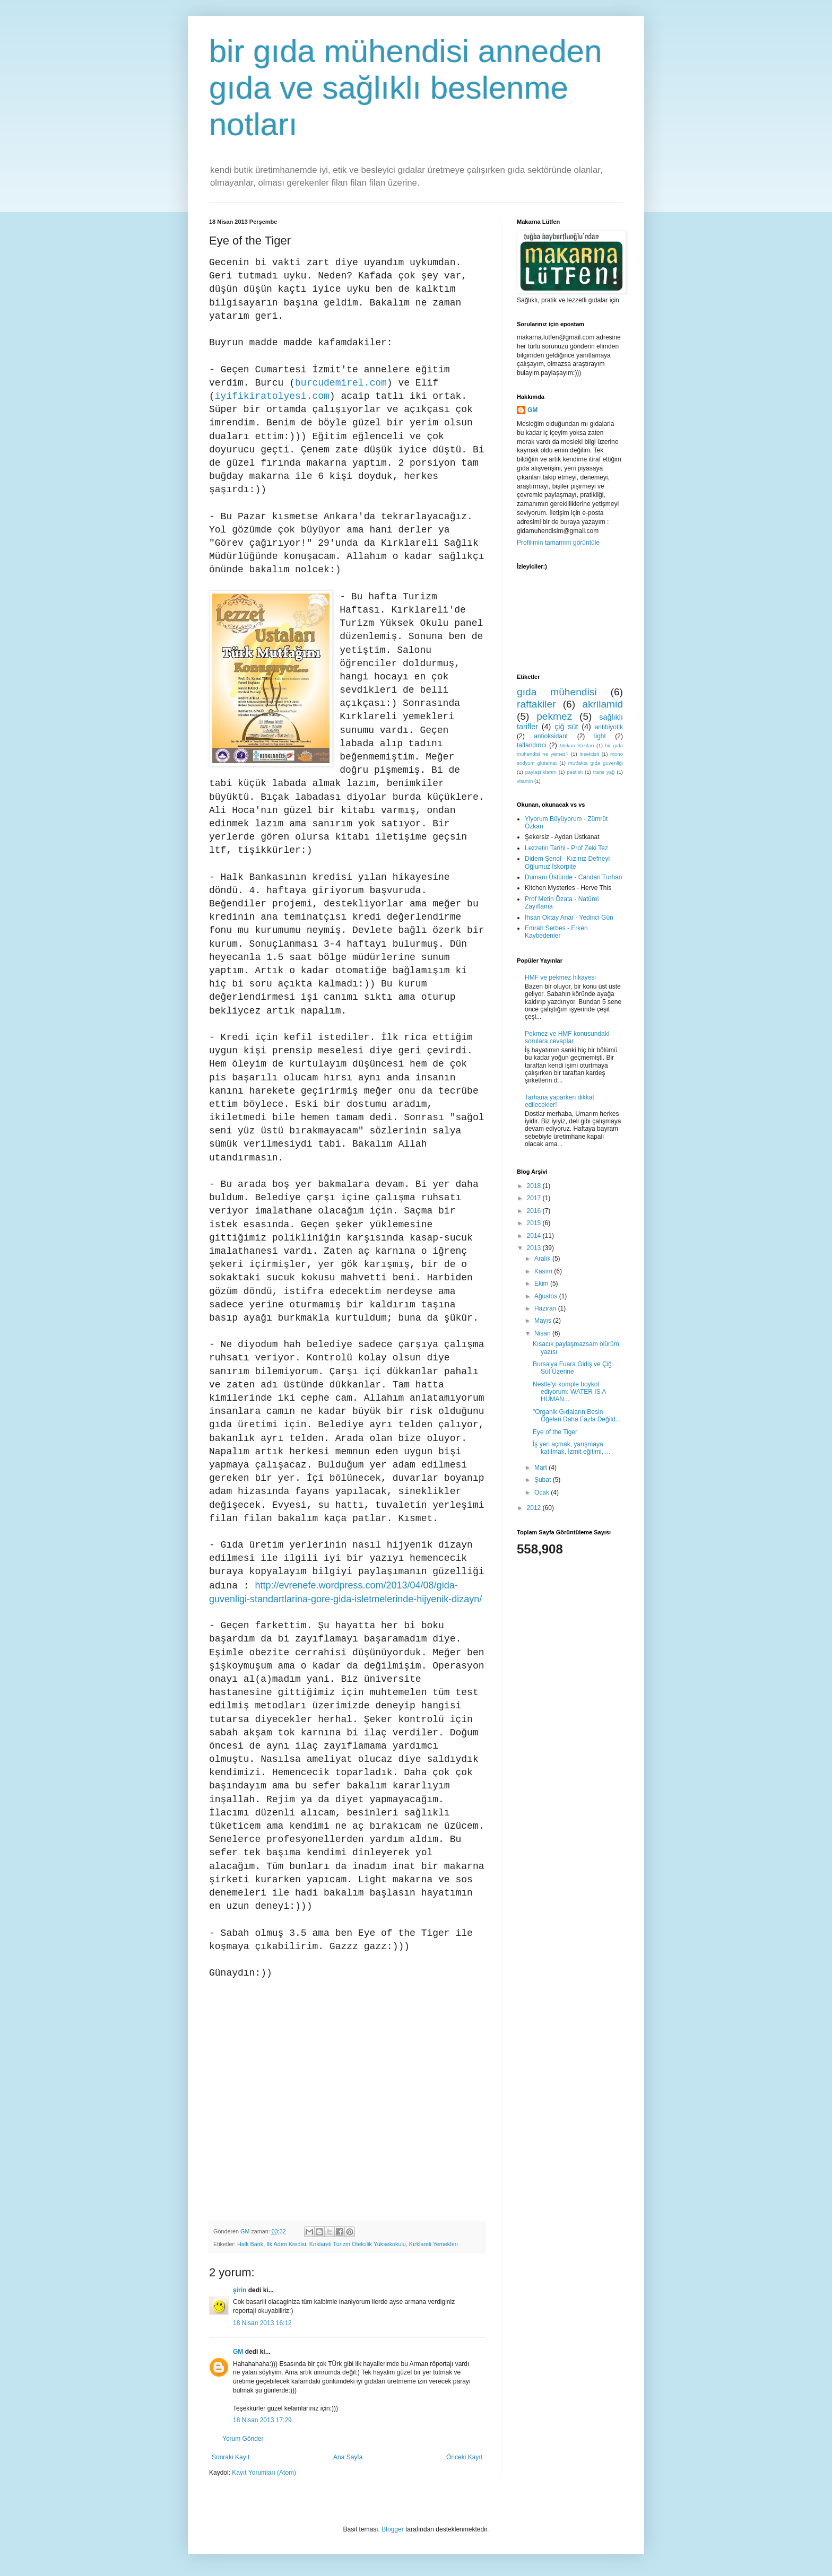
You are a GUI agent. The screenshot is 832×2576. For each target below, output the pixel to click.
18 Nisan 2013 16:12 (262, 2323)
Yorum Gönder (243, 2438)
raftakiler (536, 704)
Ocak (542, 1492)
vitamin (525, 781)
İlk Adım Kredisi (286, 2244)
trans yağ (604, 772)
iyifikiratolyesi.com (272, 396)
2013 (535, 1248)
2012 (535, 1508)
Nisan (543, 1333)
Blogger (392, 2529)
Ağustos (546, 1296)
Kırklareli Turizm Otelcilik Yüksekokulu (357, 2244)
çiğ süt (566, 726)
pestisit (575, 772)
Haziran (546, 1308)
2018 (535, 1186)
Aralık (543, 1258)
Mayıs (543, 1320)
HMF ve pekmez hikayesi (560, 977)
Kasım (544, 1271)
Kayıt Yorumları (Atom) (264, 2472)
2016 (535, 1211)
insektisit (589, 754)
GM (238, 2351)
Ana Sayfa (347, 2457)
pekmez (554, 716)
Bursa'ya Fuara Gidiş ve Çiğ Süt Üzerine (572, 1367)
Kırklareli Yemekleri (433, 2244)
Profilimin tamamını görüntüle (558, 542)
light (600, 736)
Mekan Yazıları (577, 745)
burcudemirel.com (341, 383)
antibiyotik (609, 727)
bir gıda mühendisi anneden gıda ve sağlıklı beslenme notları (405, 87)
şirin (239, 2290)
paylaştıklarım (541, 772)
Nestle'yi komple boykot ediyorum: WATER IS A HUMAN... (569, 1392)
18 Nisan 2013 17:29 (262, 2420)
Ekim (542, 1283)
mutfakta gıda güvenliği (595, 763)
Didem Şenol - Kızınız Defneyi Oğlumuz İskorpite (567, 862)
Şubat (543, 1479)
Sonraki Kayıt (230, 2457)
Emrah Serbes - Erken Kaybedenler (556, 931)
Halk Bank (250, 2244)
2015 (535, 1223)
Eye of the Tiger (555, 1432)
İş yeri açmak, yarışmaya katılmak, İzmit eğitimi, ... (571, 1447)
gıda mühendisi (557, 691)
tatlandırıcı (532, 745)
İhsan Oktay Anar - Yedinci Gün (569, 917)
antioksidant (551, 736)
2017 (535, 1198)
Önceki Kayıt (464, 2457)
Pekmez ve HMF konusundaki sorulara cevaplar (567, 1037)
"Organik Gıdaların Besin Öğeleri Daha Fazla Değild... (577, 1415)
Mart (541, 1467)
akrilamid (602, 704)
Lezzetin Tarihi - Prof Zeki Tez (566, 848)
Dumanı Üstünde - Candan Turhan (573, 877)
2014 (535, 1235)
